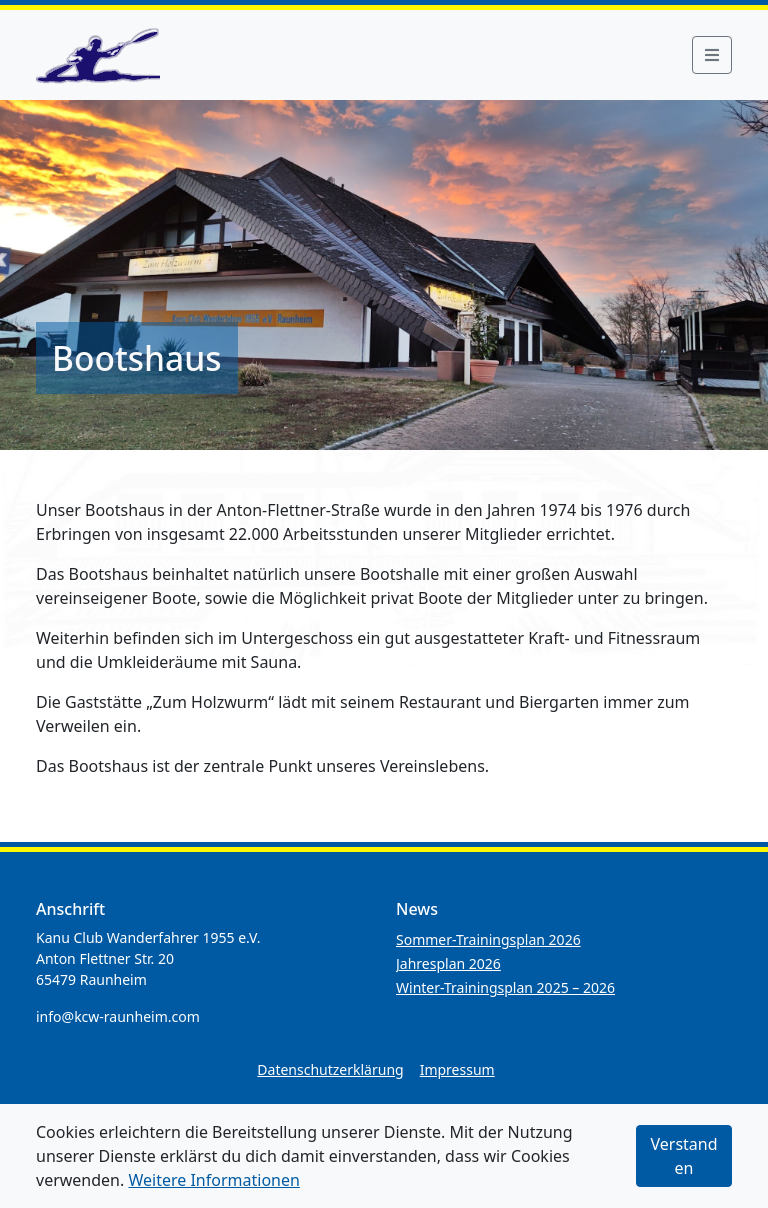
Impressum (457, 1069)
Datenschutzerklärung (330, 1069)
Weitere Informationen (213, 1180)
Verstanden (683, 1156)
